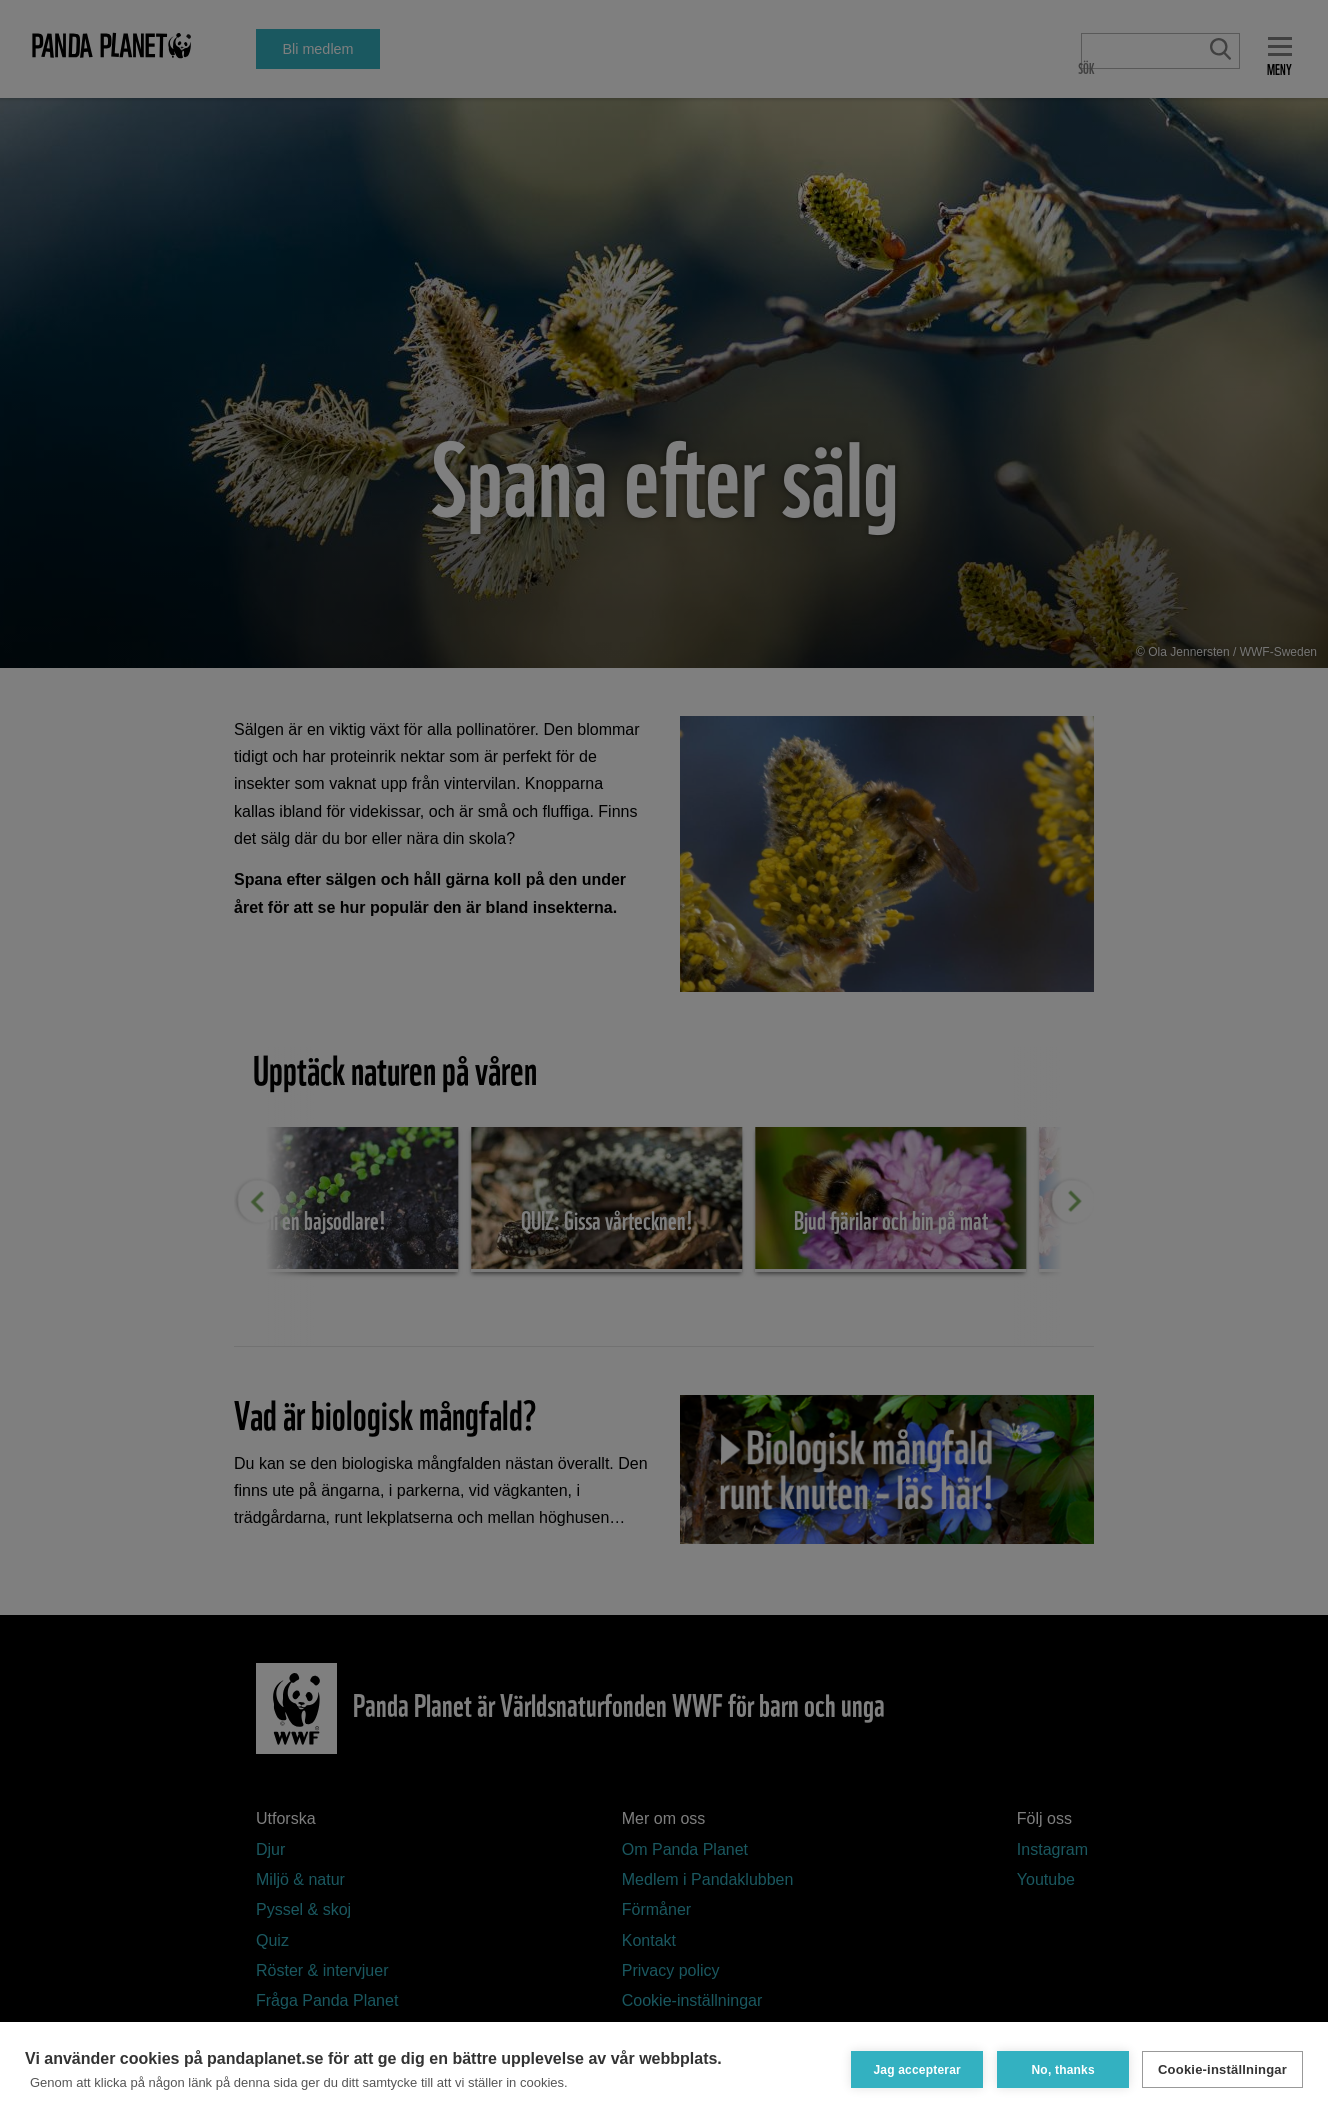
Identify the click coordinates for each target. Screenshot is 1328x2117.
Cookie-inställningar (1222, 2069)
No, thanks (1061, 2069)
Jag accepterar (916, 2069)
